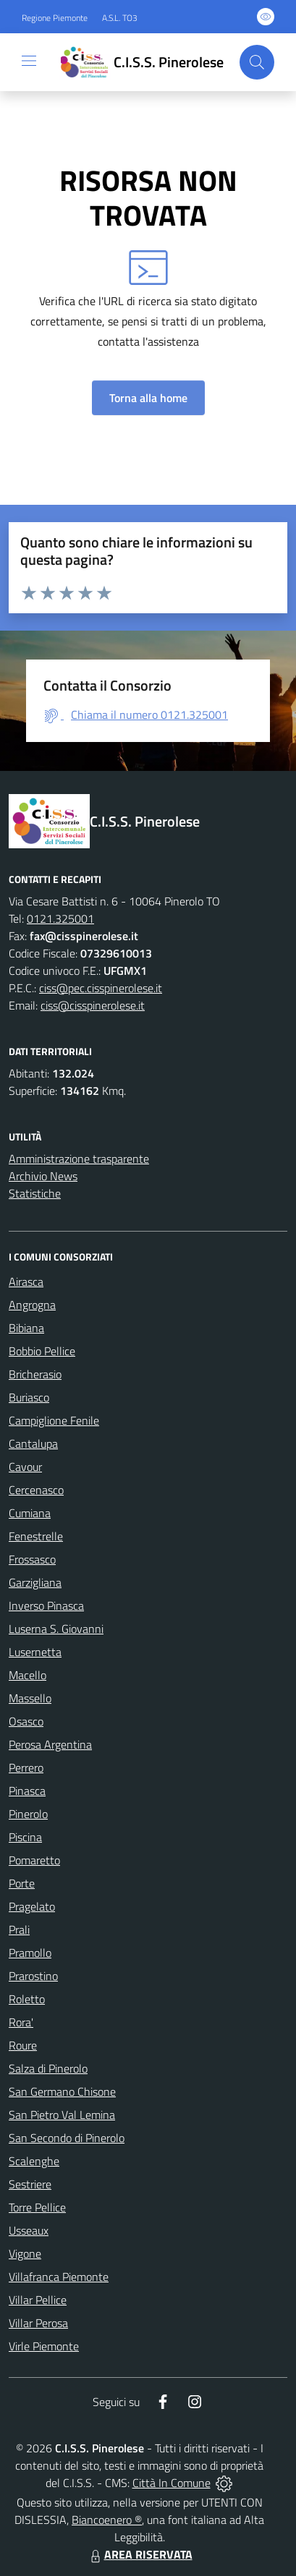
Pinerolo (28, 1813)
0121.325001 (60, 918)
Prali (19, 1929)
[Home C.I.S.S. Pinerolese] (139, 62)
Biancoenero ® (107, 2519)
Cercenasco (36, 1489)
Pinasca (27, 1790)
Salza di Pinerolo (48, 2068)
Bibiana (26, 1327)
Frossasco (32, 1559)
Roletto (27, 1999)
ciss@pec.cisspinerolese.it (100, 988)
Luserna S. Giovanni (56, 1628)
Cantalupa (33, 1443)
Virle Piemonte (44, 2346)
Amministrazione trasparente (79, 1158)
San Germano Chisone (62, 2091)
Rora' (21, 2022)
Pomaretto (34, 1860)
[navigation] (29, 60)
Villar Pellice (38, 2299)
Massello (30, 1698)
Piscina (25, 1837)
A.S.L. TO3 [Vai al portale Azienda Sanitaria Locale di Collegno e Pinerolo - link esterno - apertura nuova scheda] (120, 18)
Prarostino (33, 1975)
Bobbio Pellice (42, 1351)
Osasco (26, 1721)
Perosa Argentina (50, 1744)
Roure (23, 2045)
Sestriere (30, 2184)
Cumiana (30, 1513)
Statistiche (35, 1193)
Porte (22, 1883)
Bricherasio (35, 1374)
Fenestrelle (36, 1536)
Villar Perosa (38, 2323)
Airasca (26, 1281)
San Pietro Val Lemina (62, 2114)
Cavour (25, 1466)
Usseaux (28, 2230)
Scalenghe (34, 2161)
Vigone (25, 2253)
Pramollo (30, 1952)
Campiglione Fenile (54, 1420)
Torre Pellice (37, 2207)
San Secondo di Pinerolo (66, 2137)
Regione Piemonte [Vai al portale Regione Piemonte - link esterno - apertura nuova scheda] (55, 18)
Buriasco (29, 1397)
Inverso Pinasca (46, 1605)
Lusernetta (35, 1651)
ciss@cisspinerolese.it (93, 1005)
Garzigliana (35, 1582)
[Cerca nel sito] (257, 62)
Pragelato (32, 1906)
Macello (27, 1675)
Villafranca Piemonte (59, 2276)
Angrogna (32, 1304)
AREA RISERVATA (140, 2554)
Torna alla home (148, 397)
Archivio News (43, 1176)
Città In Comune (171, 2482)
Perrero (26, 1767)
